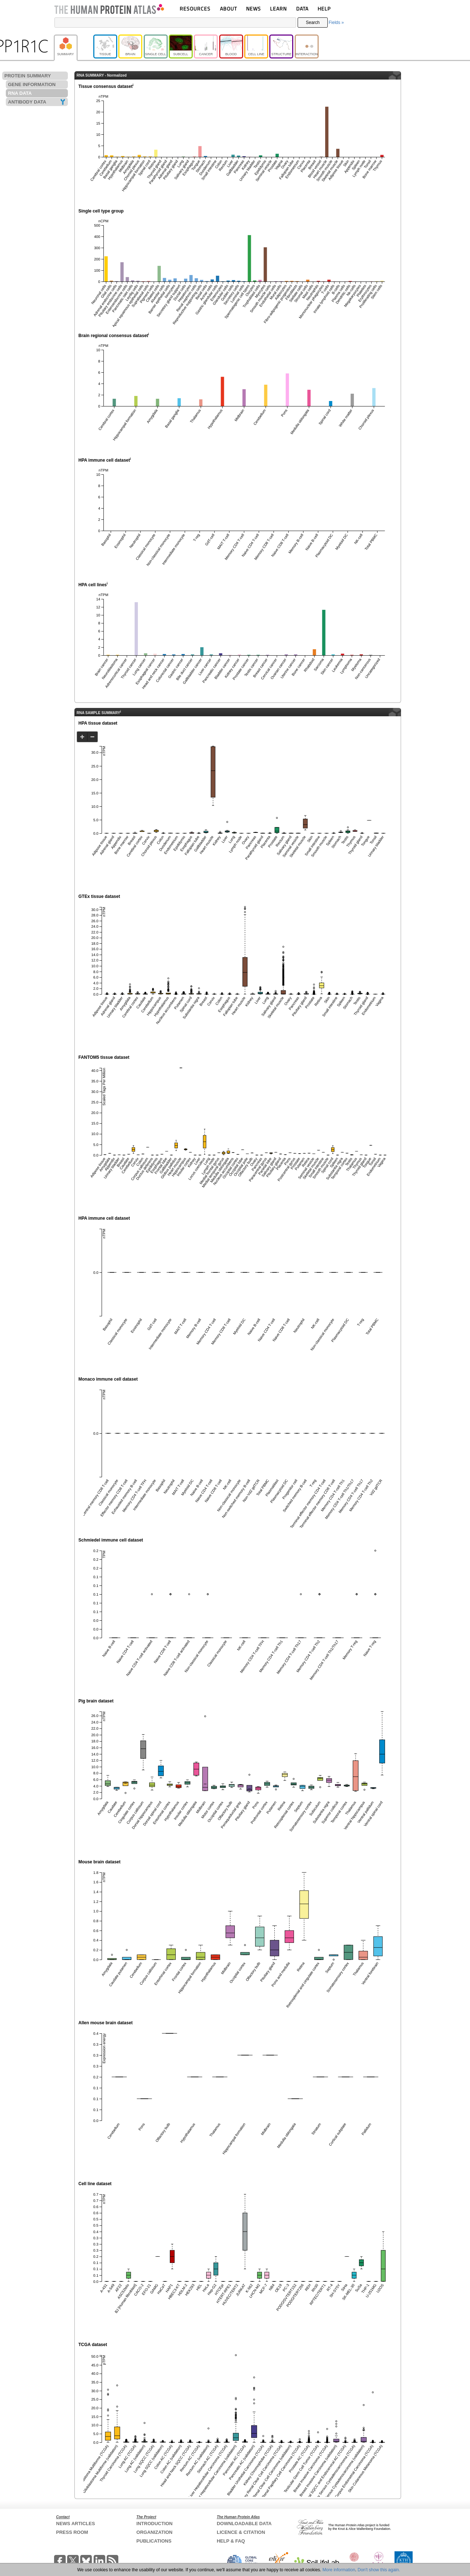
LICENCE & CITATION (241, 2532)
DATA (302, 8)
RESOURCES (195, 8)
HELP (324, 8)
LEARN (278, 8)
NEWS (253, 8)
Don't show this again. (378, 2569)
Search (313, 22)
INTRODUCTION (154, 2523)
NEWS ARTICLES (75, 2523)
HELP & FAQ (231, 2541)
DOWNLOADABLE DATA (244, 2523)
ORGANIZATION (154, 2532)
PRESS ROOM (72, 2532)
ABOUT (228, 8)
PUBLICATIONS (154, 2541)
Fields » (336, 22)
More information (339, 2569)
